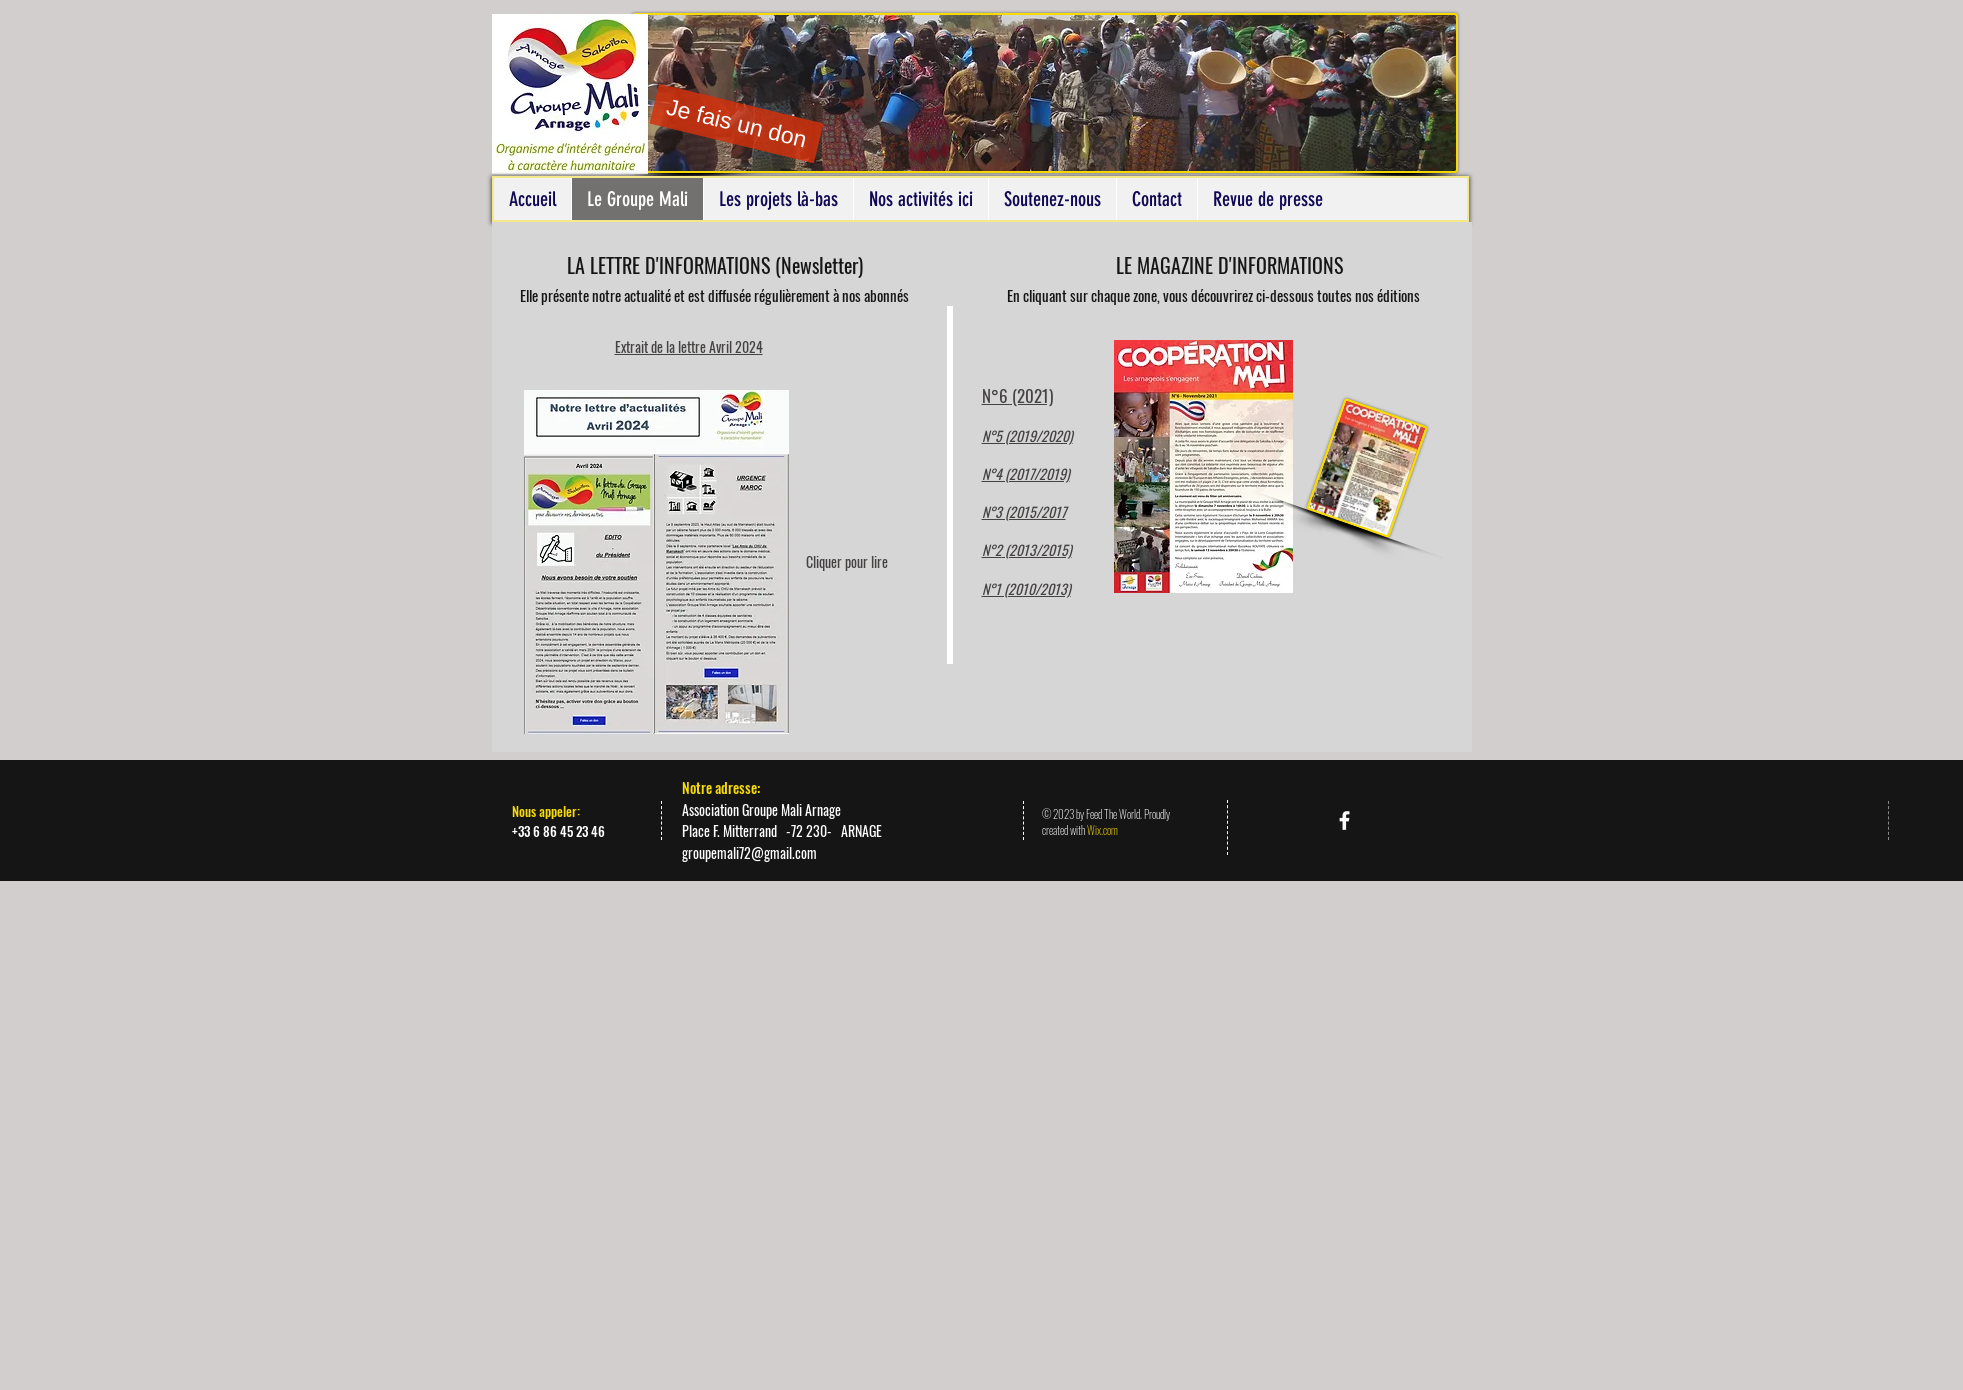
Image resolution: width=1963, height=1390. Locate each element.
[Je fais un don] (736, 124)
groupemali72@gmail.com (749, 852)
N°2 (992, 549)
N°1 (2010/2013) (1026, 588)
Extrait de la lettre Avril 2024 (689, 346)
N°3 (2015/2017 (1024, 511)
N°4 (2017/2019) (1026, 473)
